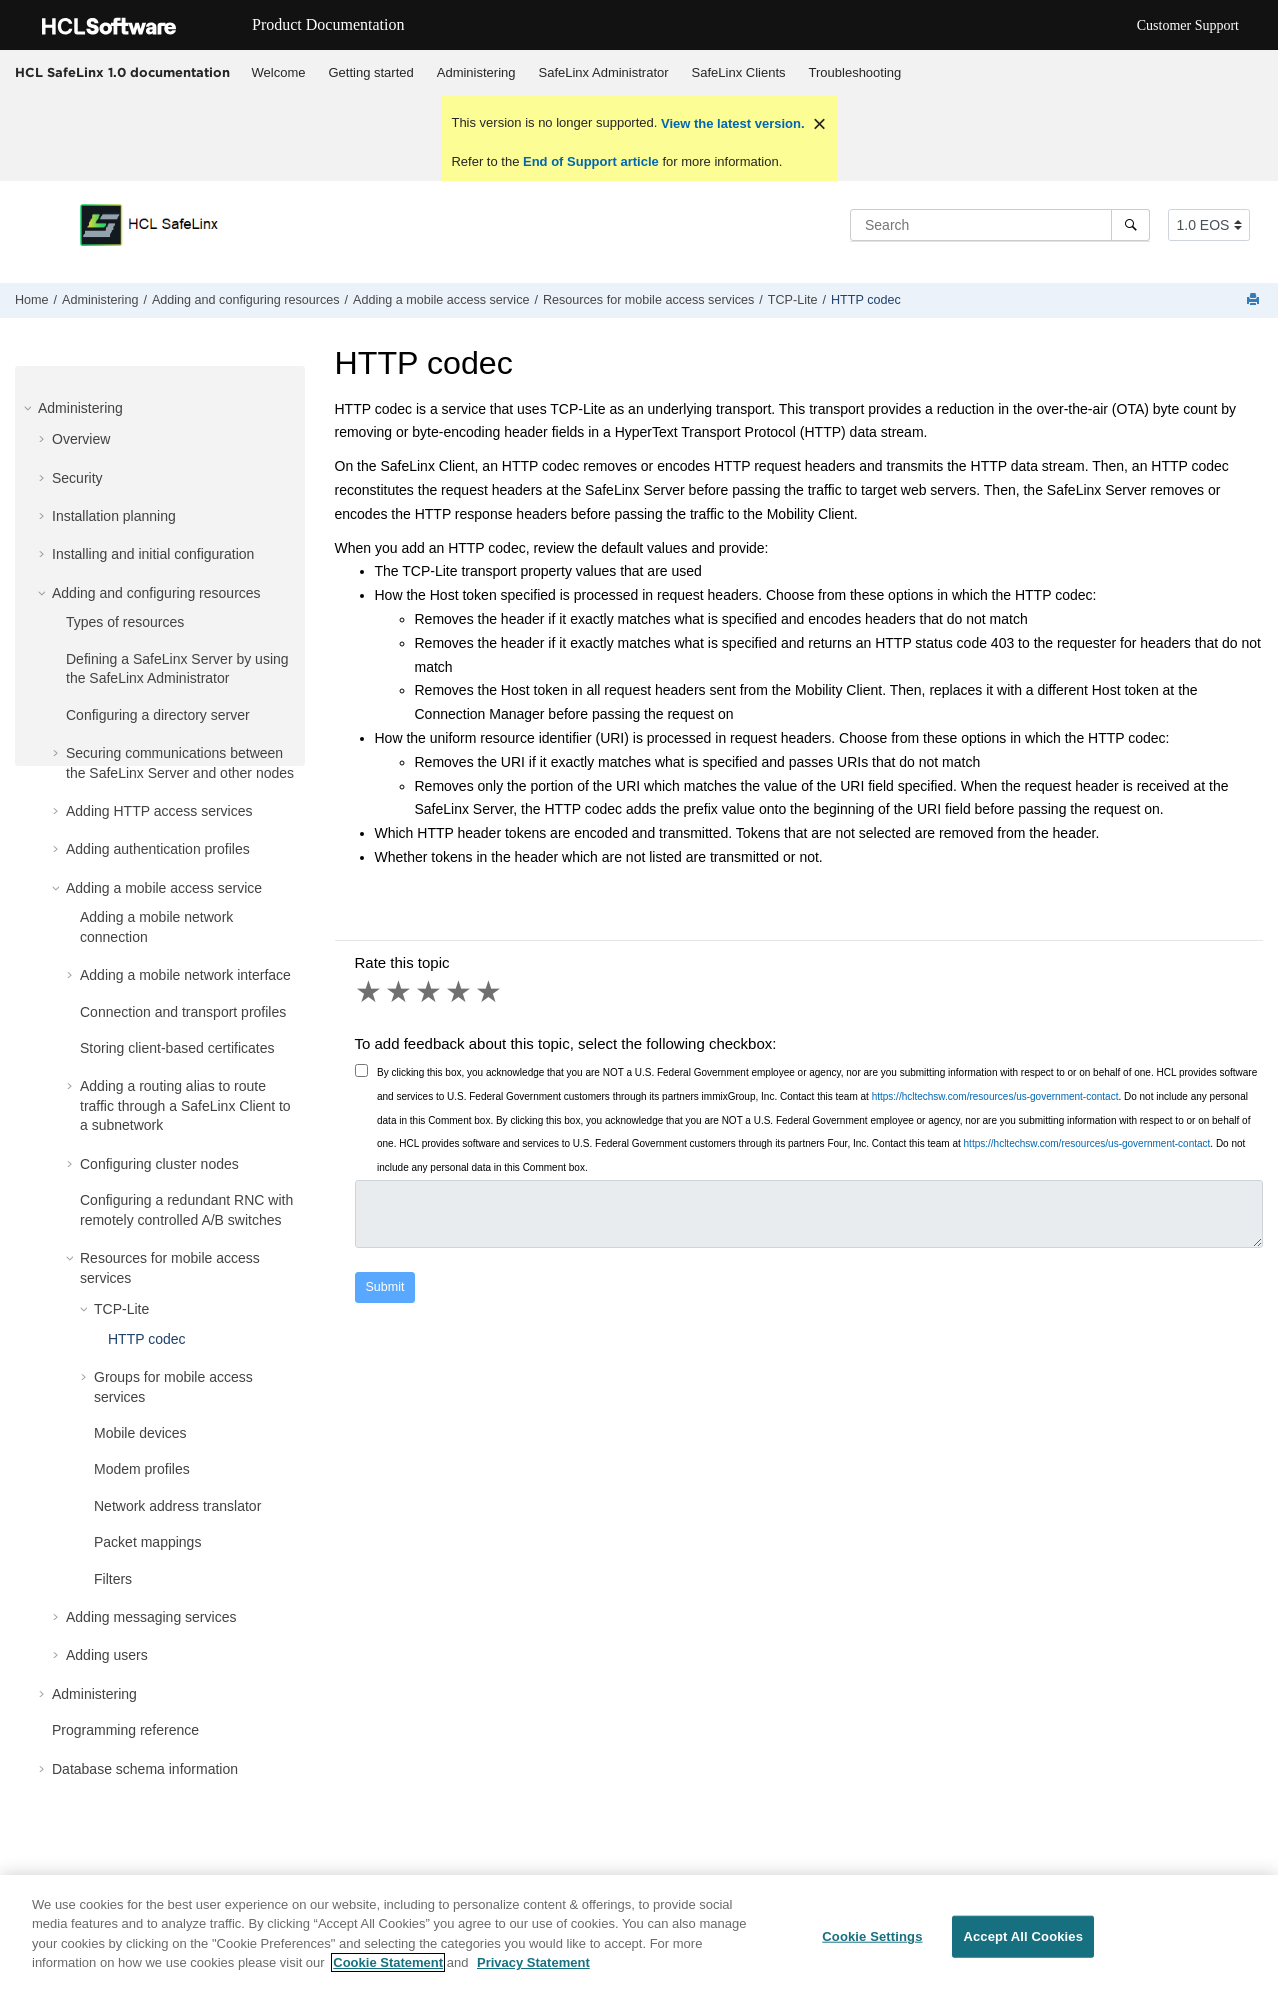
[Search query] (1000, 225)
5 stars (490, 992)
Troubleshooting (855, 72)
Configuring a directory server (158, 715)
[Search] (1130, 225)
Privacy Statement (533, 1973)
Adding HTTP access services (159, 811)
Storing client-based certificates (177, 1048)
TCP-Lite (793, 300)
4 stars (460, 992)
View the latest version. (730, 123)
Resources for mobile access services (648, 300)
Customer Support (1188, 25)
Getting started (370, 72)
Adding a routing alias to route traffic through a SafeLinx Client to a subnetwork (185, 1105)
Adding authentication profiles (158, 849)
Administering (476, 72)
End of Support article (590, 161)
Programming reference (125, 1730)
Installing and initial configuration (153, 554)
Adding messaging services (151, 1617)
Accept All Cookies (1023, 1947)
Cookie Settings (872, 1947)
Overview (81, 439)
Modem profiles (142, 1469)
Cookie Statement (388, 1973)
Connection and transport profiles (183, 1012)
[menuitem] (278, 73)
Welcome (279, 72)
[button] (30, 408)
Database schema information (145, 1769)
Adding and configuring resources (246, 300)
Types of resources (125, 622)
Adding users (107, 1655)
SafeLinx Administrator (604, 72)
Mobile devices (140, 1433)
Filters (113, 1579)
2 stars (400, 992)
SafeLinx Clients (739, 72)
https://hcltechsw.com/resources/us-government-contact (995, 1096)
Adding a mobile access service (441, 300)
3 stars (430, 992)
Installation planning (114, 516)
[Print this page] (1255, 300)
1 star (370, 992)
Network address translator (177, 1506)
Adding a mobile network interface (185, 975)
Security (77, 478)
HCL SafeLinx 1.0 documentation (122, 72)
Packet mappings (147, 1542)
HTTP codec (866, 300)
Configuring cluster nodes (159, 1164)
